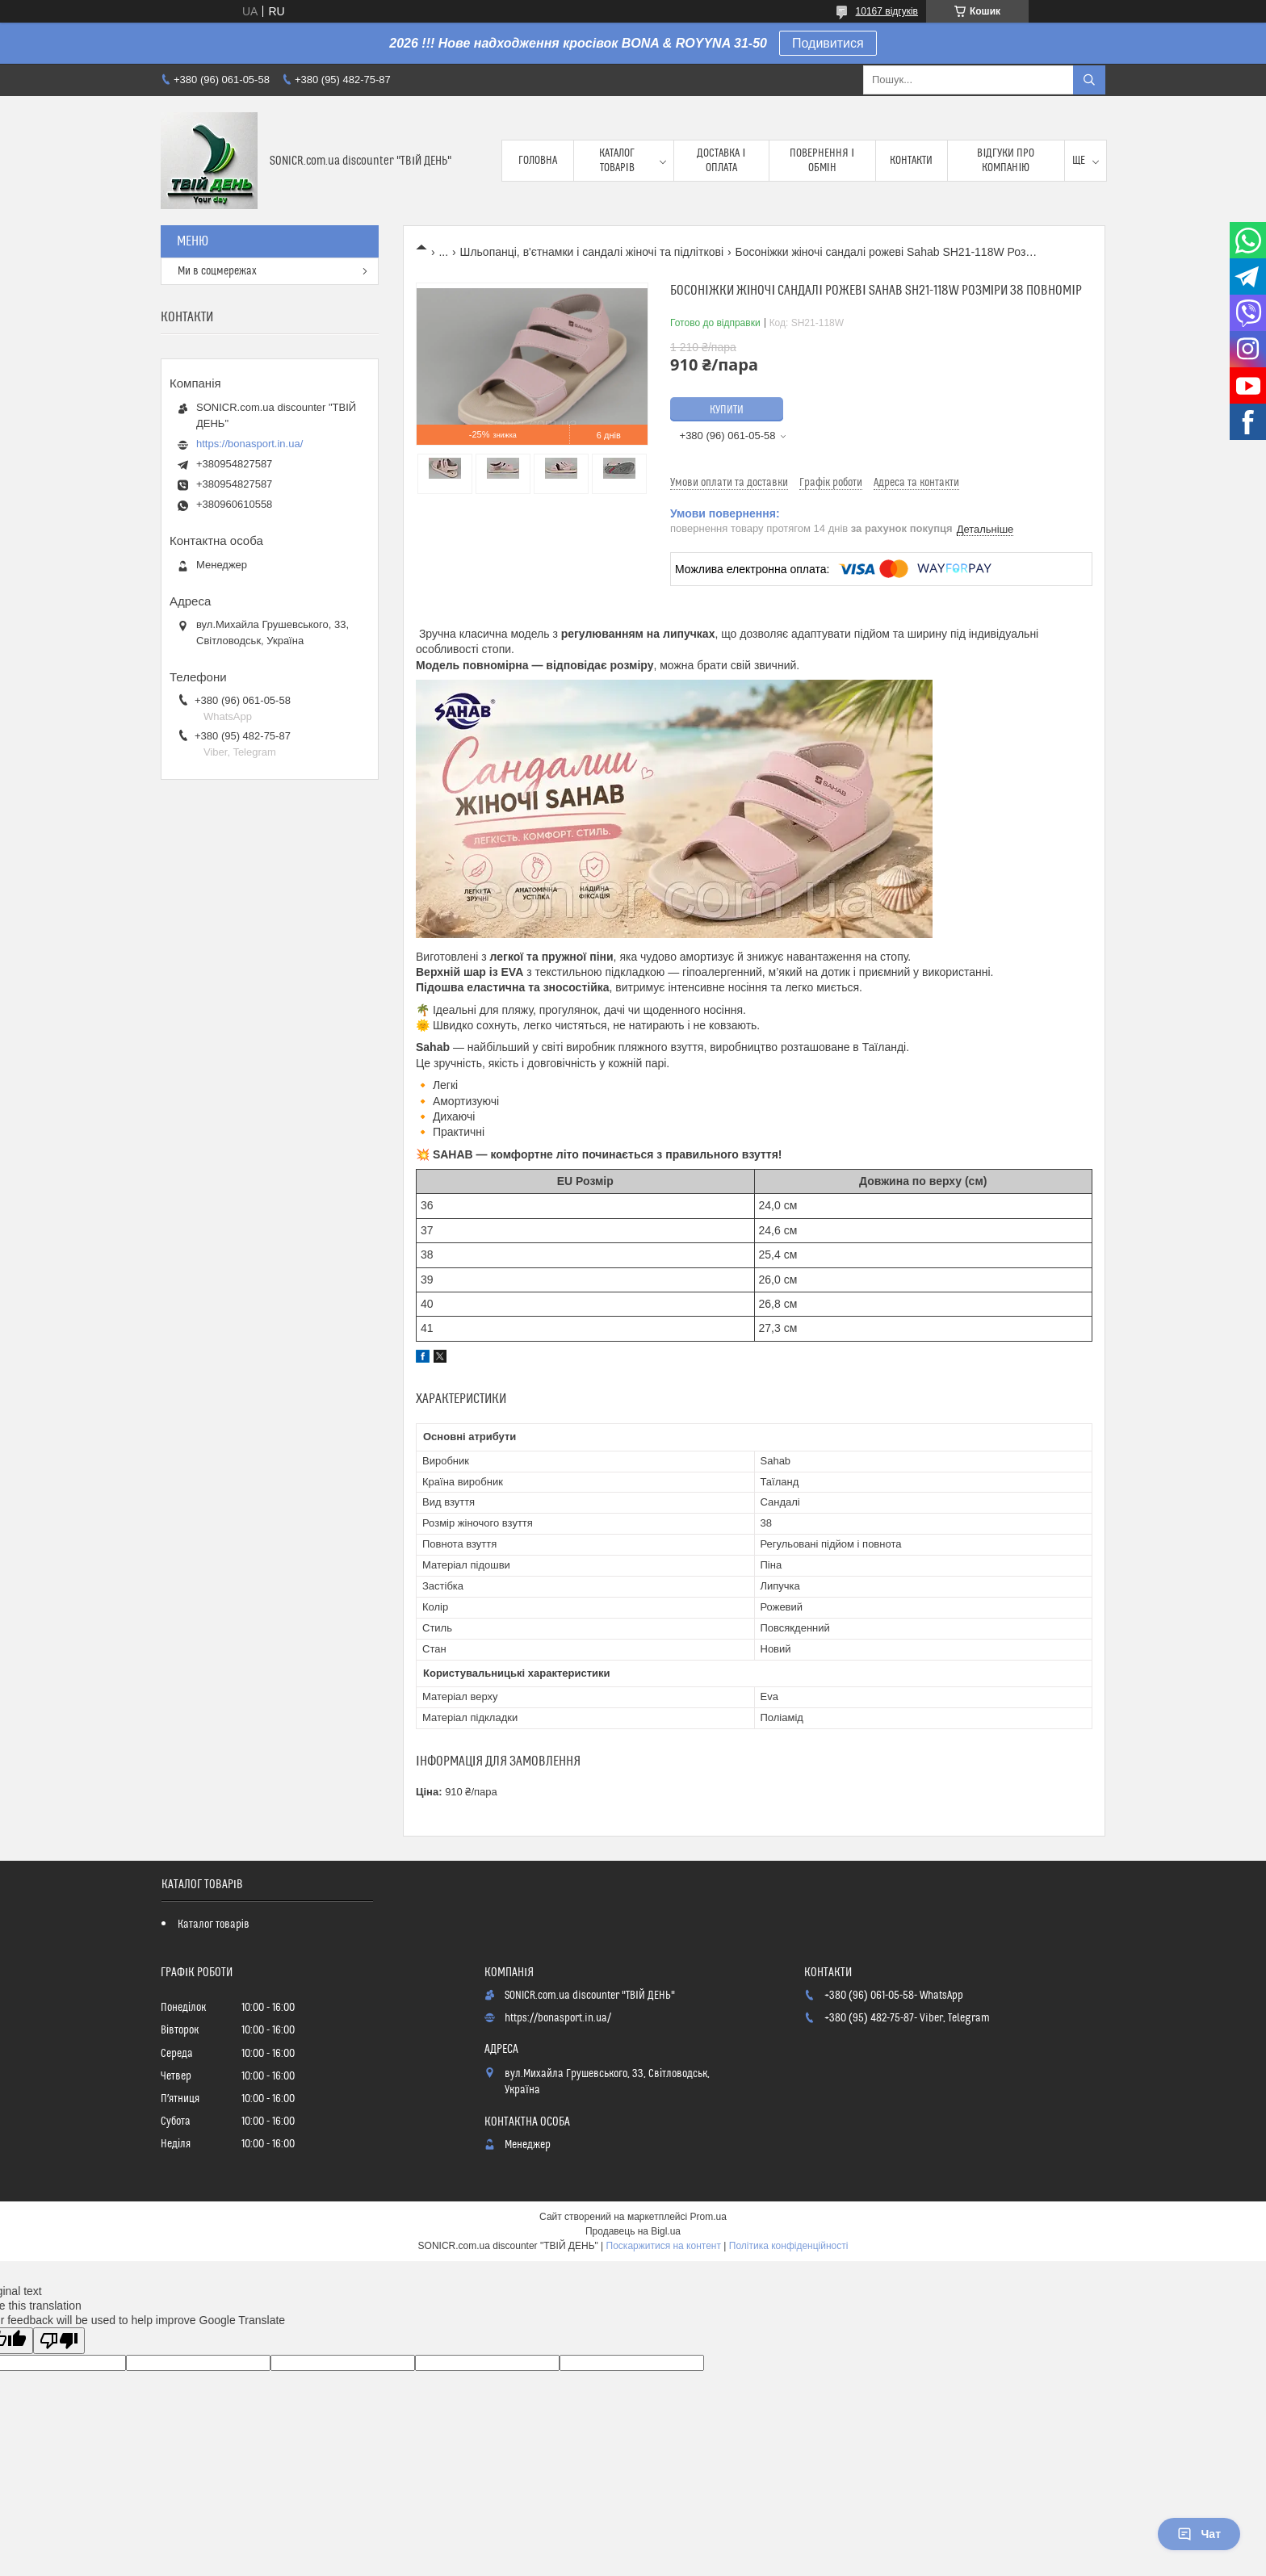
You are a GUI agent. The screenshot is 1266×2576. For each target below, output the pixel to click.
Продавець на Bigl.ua (633, 2231)
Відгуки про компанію (1005, 160)
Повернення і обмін (822, 160)
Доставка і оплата (721, 160)
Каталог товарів (617, 160)
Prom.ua (708, 2216)
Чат (1199, 2534)
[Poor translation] (59, 2340)
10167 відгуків (887, 11)
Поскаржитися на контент (663, 2245)
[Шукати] (1089, 79)
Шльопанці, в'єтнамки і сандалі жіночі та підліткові (591, 251)
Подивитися (828, 43)
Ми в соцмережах (217, 271)
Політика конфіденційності (789, 2245)
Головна (537, 160)
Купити (727, 410)
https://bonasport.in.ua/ (249, 444)
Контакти (911, 160)
